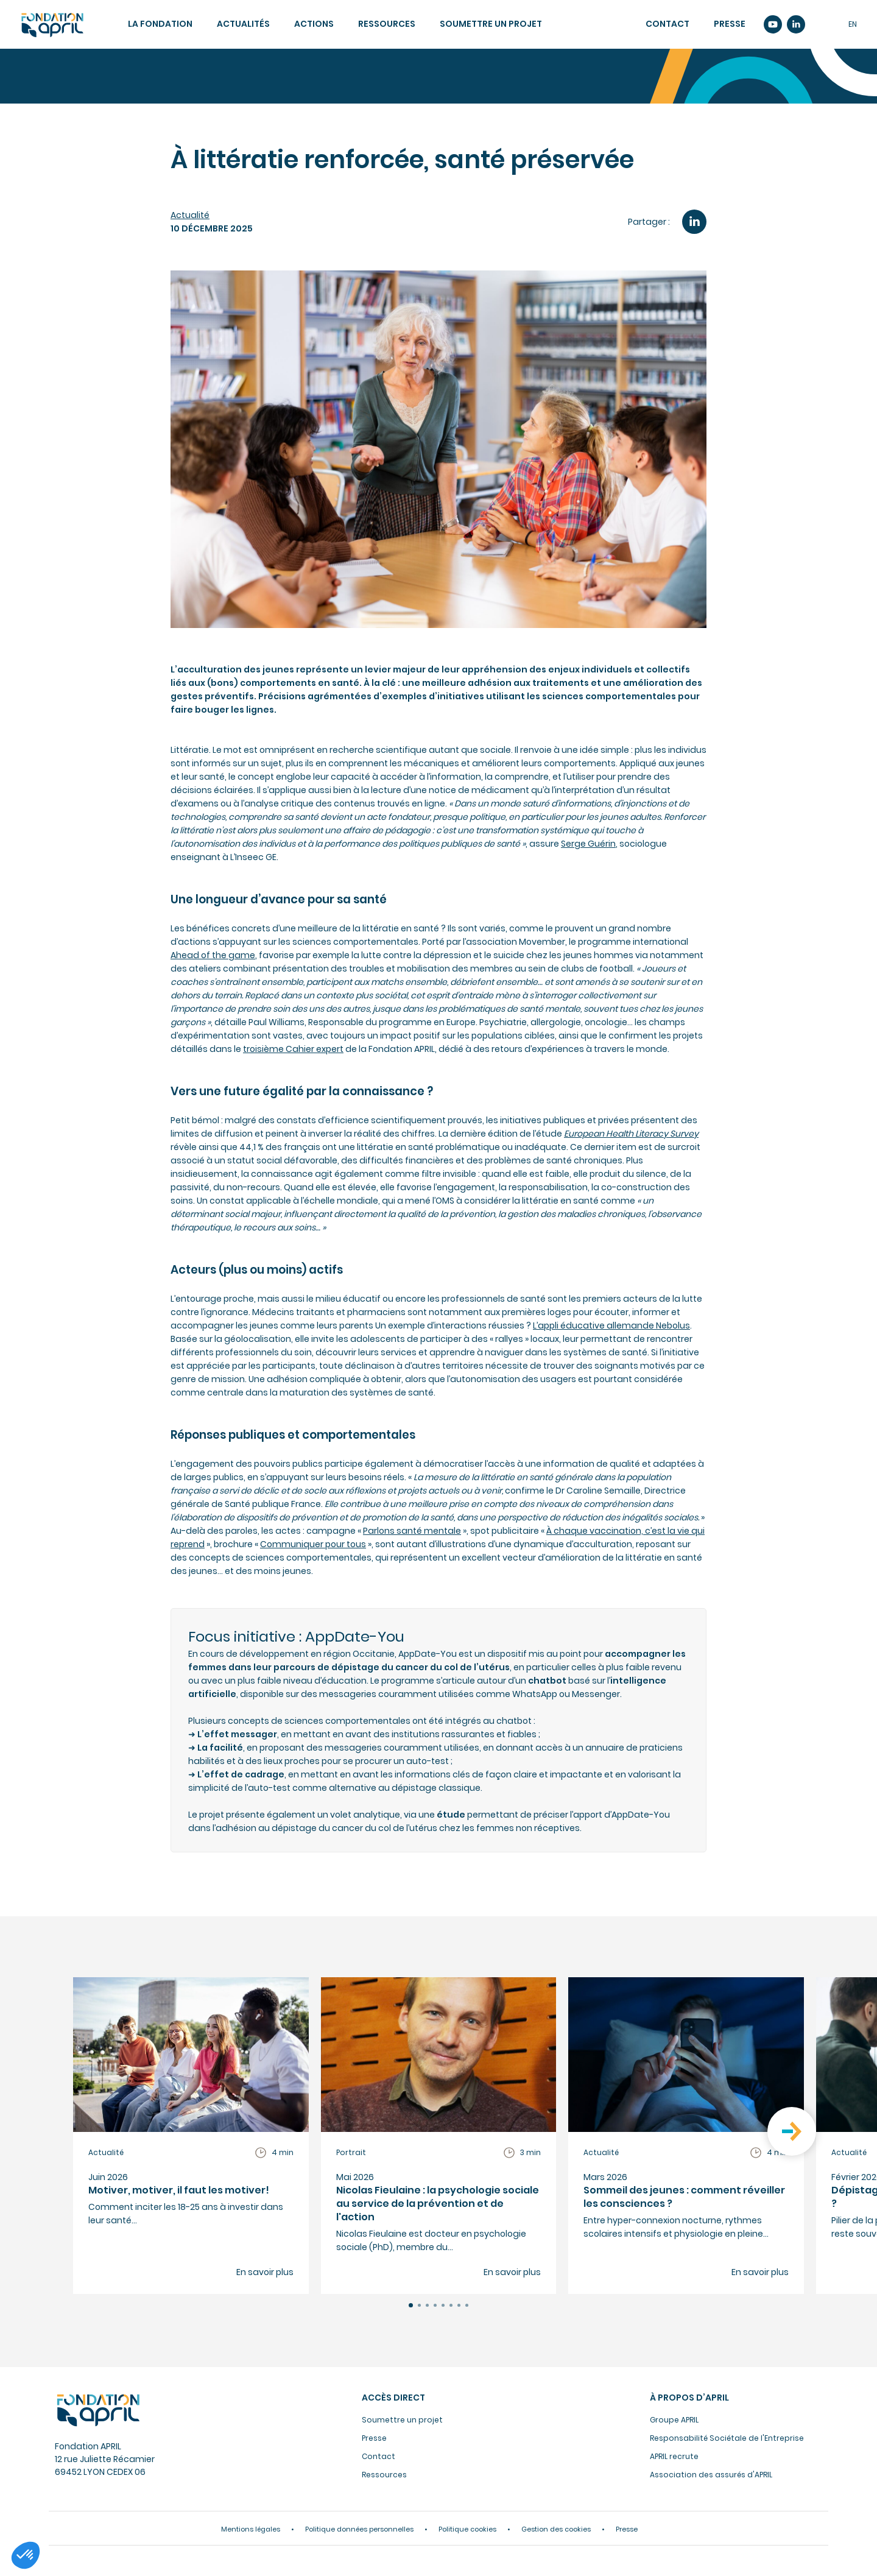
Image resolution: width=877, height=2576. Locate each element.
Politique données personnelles (359, 2529)
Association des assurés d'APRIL (711, 2474)
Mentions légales (250, 2529)
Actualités (243, 24)
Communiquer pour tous (313, 1544)
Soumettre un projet (491, 24)
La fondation (160, 24)
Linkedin (796, 24)
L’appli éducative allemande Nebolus (611, 1325)
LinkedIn (694, 222)
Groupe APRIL (674, 2420)
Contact (667, 24)
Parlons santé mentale (412, 1531)
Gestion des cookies (556, 2529)
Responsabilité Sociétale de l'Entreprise (727, 2438)
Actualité (190, 215)
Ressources (386, 24)
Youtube (773, 24)
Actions (314, 24)
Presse (729, 24)
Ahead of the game (213, 955)
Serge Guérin (588, 844)
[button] (411, 2305)
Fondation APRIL (97, 2409)
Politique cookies (467, 2529)
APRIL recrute (674, 2456)
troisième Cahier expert (293, 1049)
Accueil (51, 24)
